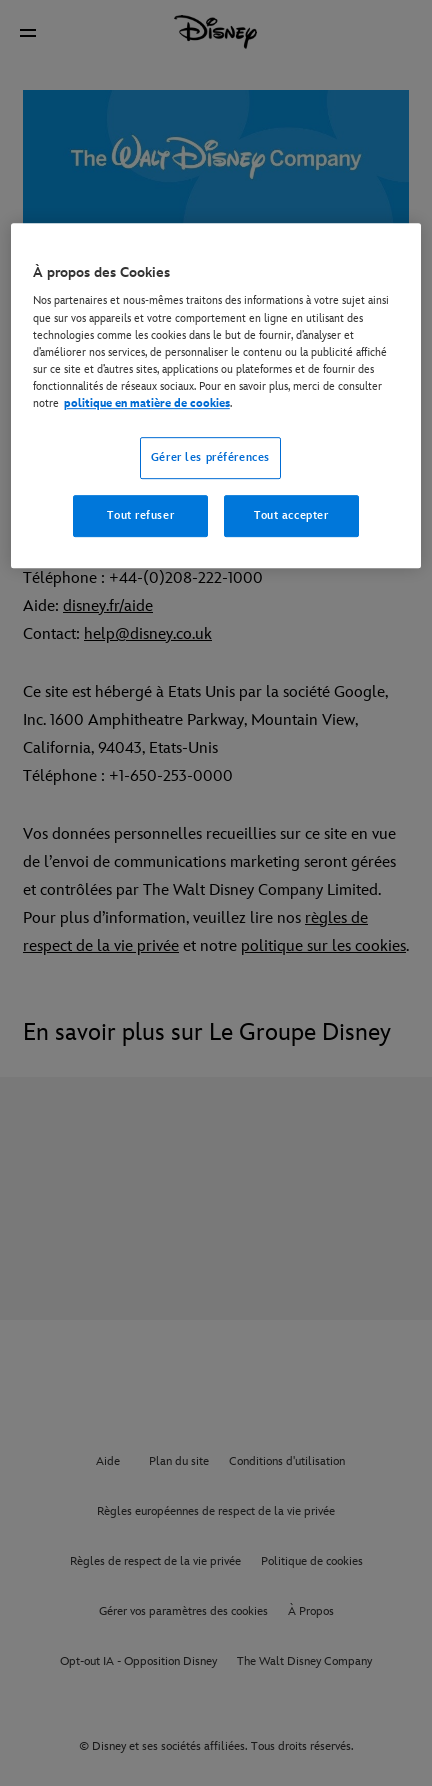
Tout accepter (291, 515)
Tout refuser (140, 515)
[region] (216, 395)
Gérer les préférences (210, 457)
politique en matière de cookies (147, 403)
